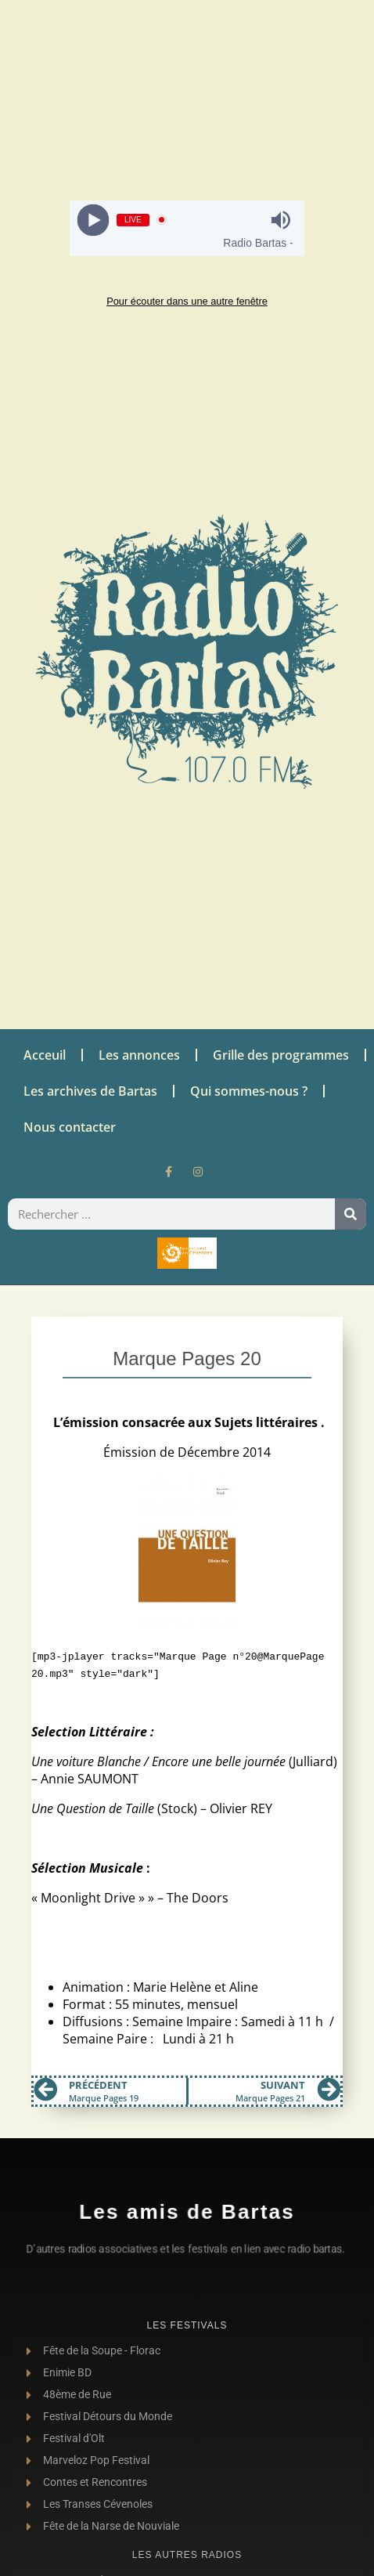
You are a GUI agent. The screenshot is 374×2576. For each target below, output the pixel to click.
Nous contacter (69, 1127)
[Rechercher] (350, 1214)
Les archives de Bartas (90, 1091)
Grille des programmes (281, 1055)
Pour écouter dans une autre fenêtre (187, 301)
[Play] (93, 220)
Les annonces (139, 1055)
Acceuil (44, 1055)
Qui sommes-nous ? (248, 1091)
